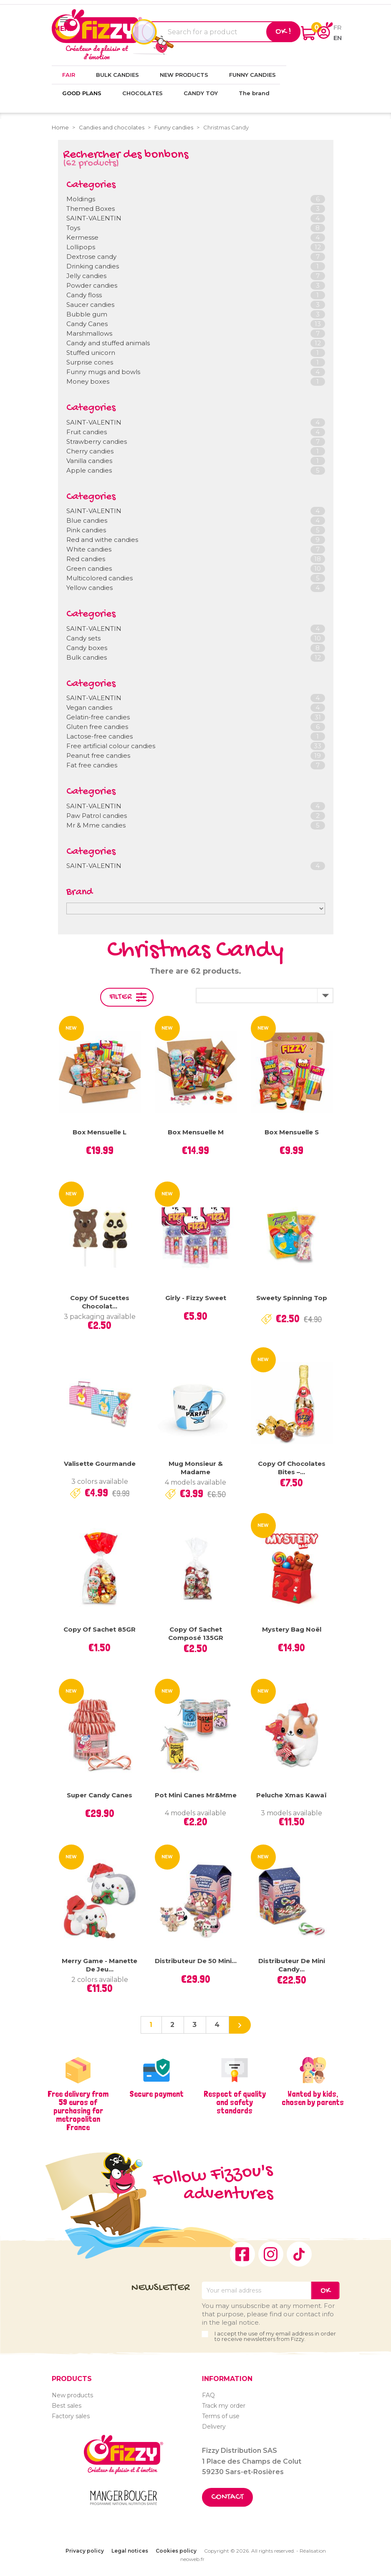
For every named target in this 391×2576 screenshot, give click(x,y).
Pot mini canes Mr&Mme (196, 1795)
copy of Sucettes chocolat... (99, 1302)
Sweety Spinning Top (291, 1298)
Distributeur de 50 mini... (196, 1961)
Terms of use (221, 2416)
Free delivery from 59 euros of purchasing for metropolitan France (78, 2110)
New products (72, 2395)
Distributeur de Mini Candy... (291, 1965)
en (337, 38)
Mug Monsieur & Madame (196, 1468)
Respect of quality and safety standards (235, 2102)
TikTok (299, 2254)
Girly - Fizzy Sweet (195, 1298)
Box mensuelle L (99, 1132)
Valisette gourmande (100, 1464)
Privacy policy (85, 2551)
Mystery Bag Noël (291, 1629)
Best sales (66, 2405)
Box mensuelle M (196, 1132)
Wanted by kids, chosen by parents (313, 2098)
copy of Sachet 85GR (99, 1629)
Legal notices (129, 2551)
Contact (227, 2497)
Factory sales (71, 2416)
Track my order (223, 2405)
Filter (120, 997)
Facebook (242, 2254)
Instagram (270, 2254)
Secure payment (156, 2094)
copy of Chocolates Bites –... (291, 1468)
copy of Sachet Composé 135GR (195, 1633)
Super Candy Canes (99, 1795)
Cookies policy (176, 2551)
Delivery (214, 2426)
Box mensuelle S (292, 1132)
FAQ (208, 2395)
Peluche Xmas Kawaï (291, 1795)
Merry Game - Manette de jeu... (99, 1965)
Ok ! (283, 31)
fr (337, 27)
